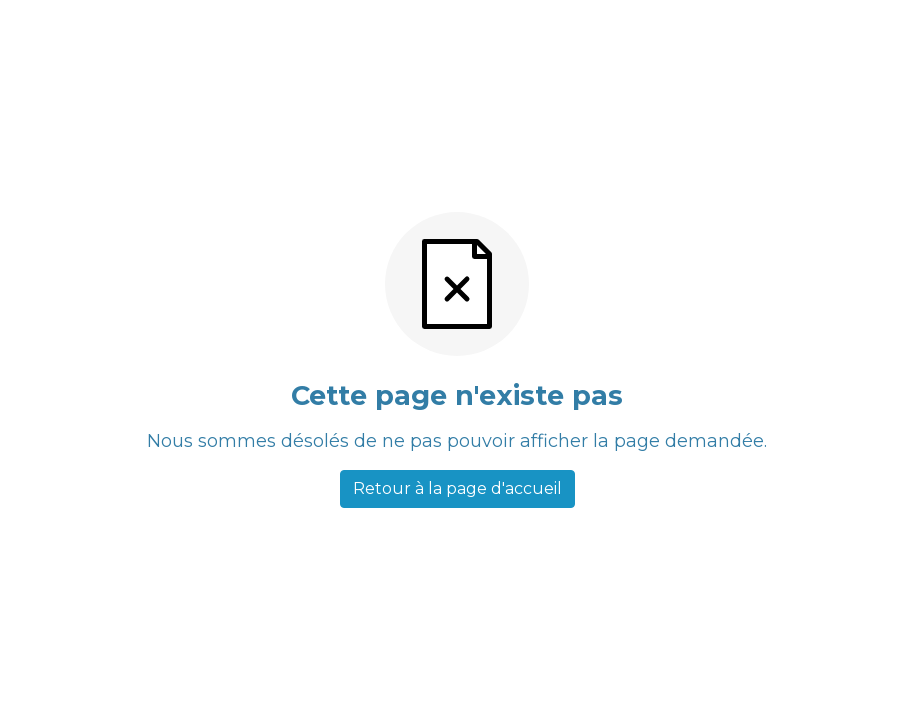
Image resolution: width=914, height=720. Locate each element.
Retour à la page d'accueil (457, 488)
